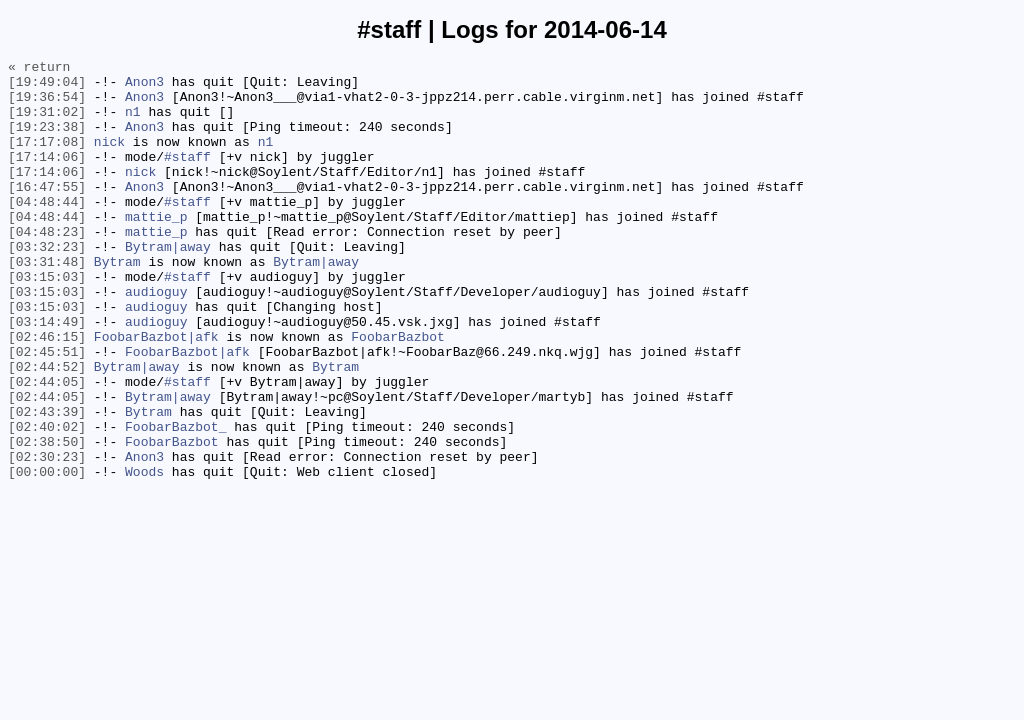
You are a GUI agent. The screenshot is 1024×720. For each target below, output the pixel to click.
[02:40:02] (47, 501)
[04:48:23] (47, 267)
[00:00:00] (47, 555)
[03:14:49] (47, 375)
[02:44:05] (47, 447)
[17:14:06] (47, 177)
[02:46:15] (47, 393)
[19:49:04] (47, 87)
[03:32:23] (47, 285)
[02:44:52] (47, 429)
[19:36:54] (47, 105)
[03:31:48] (47, 303)
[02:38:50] (47, 519)
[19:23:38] (47, 141)
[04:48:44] (47, 231)
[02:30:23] (47, 537)
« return (39, 69)
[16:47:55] (47, 213)
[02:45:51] (47, 411)
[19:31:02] (47, 123)
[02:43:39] (47, 483)
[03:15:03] (47, 321)
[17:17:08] (47, 159)
